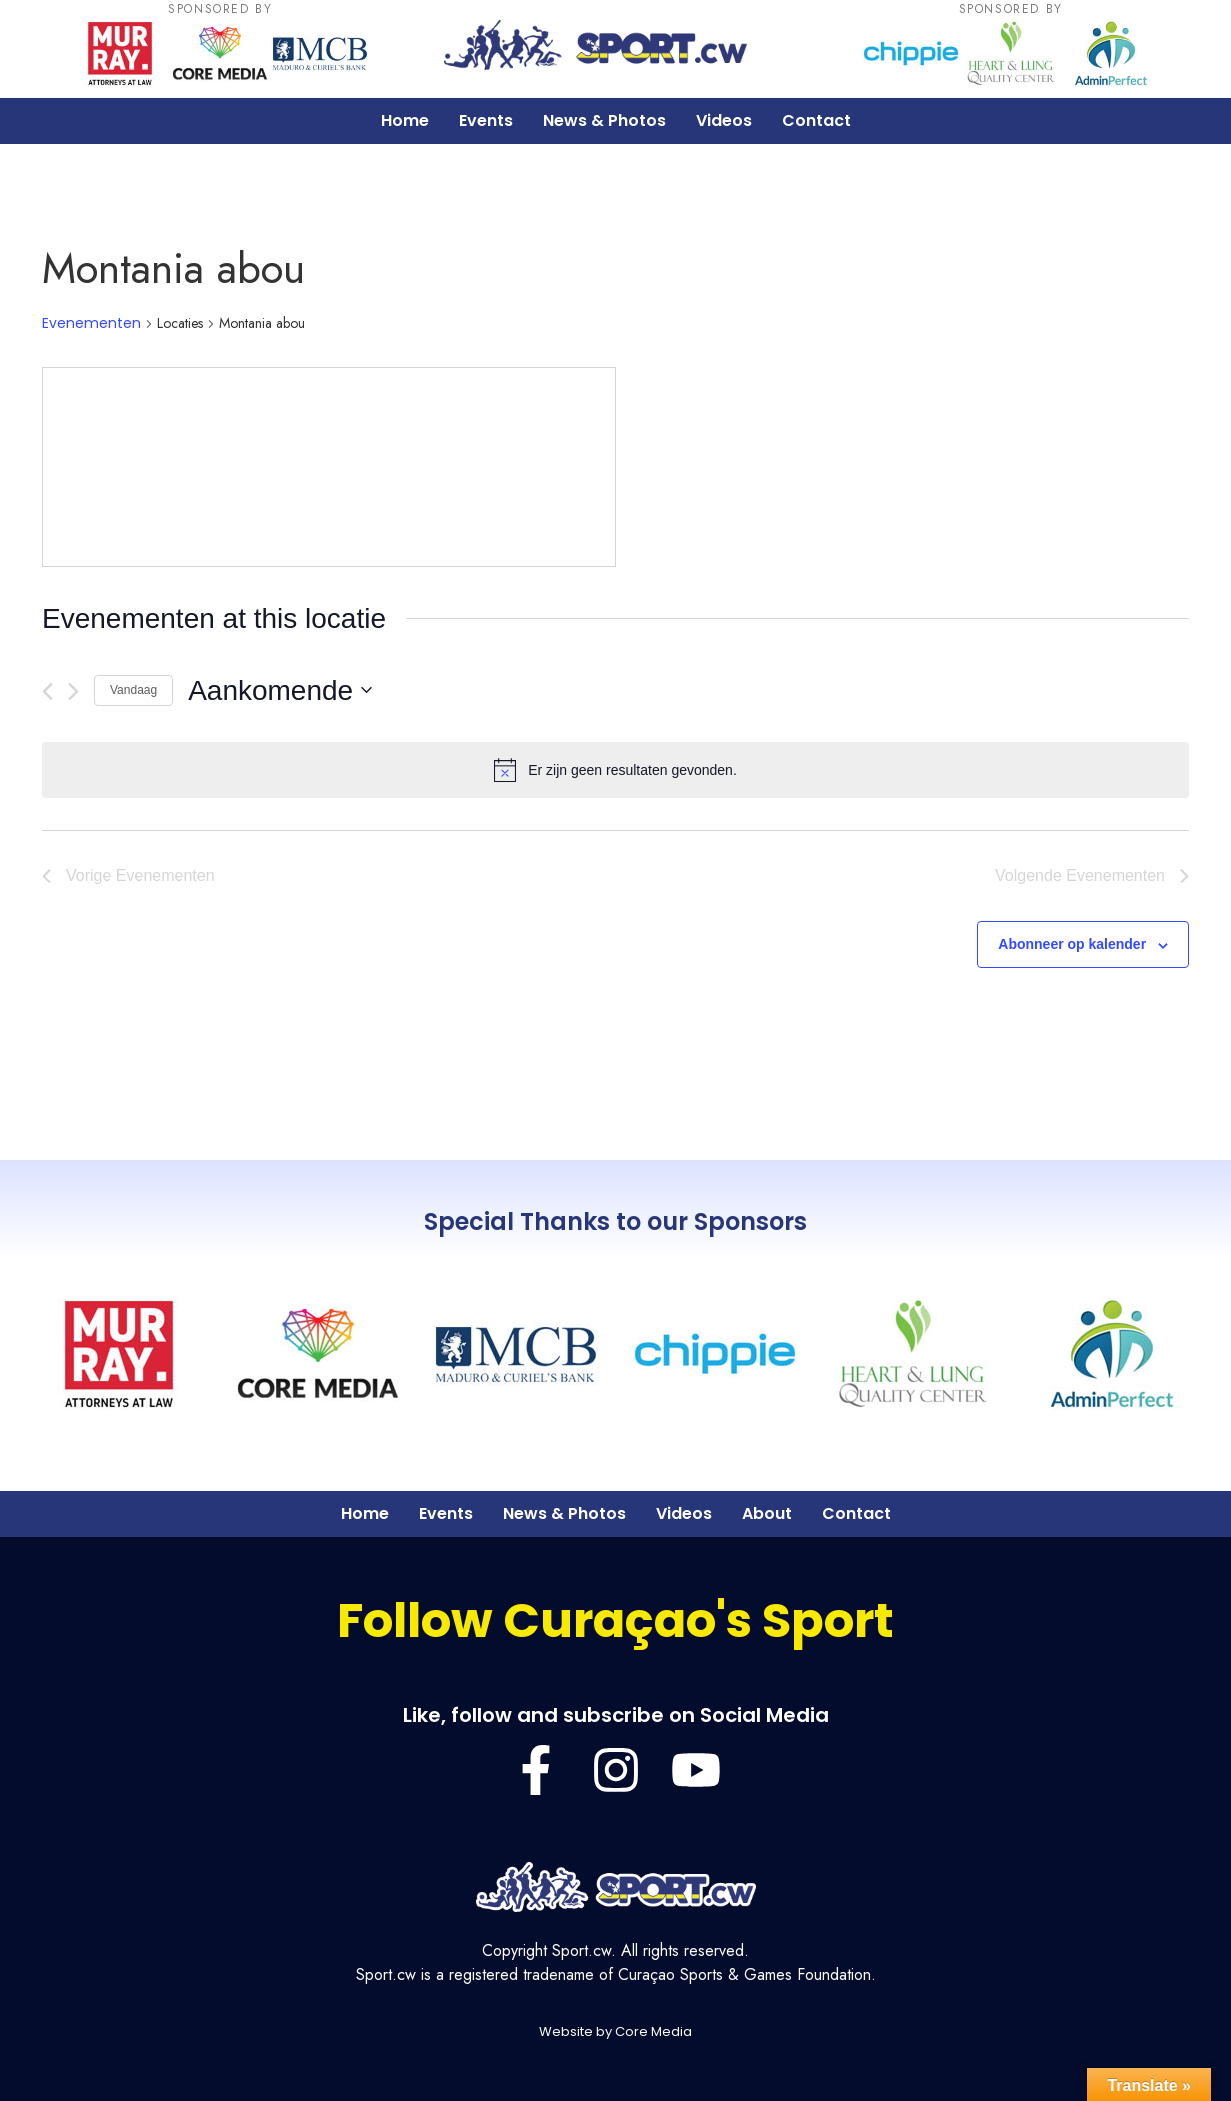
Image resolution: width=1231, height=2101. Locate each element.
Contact (816, 120)
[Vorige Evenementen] (47, 691)
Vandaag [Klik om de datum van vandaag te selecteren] (133, 690)
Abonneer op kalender (1072, 944)
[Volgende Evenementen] (73, 691)
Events (486, 120)
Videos (724, 120)
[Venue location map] (329, 467)
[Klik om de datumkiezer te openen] (280, 691)
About (767, 1513)
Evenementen (91, 323)
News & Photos (604, 120)
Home (405, 120)
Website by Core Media (615, 2031)
